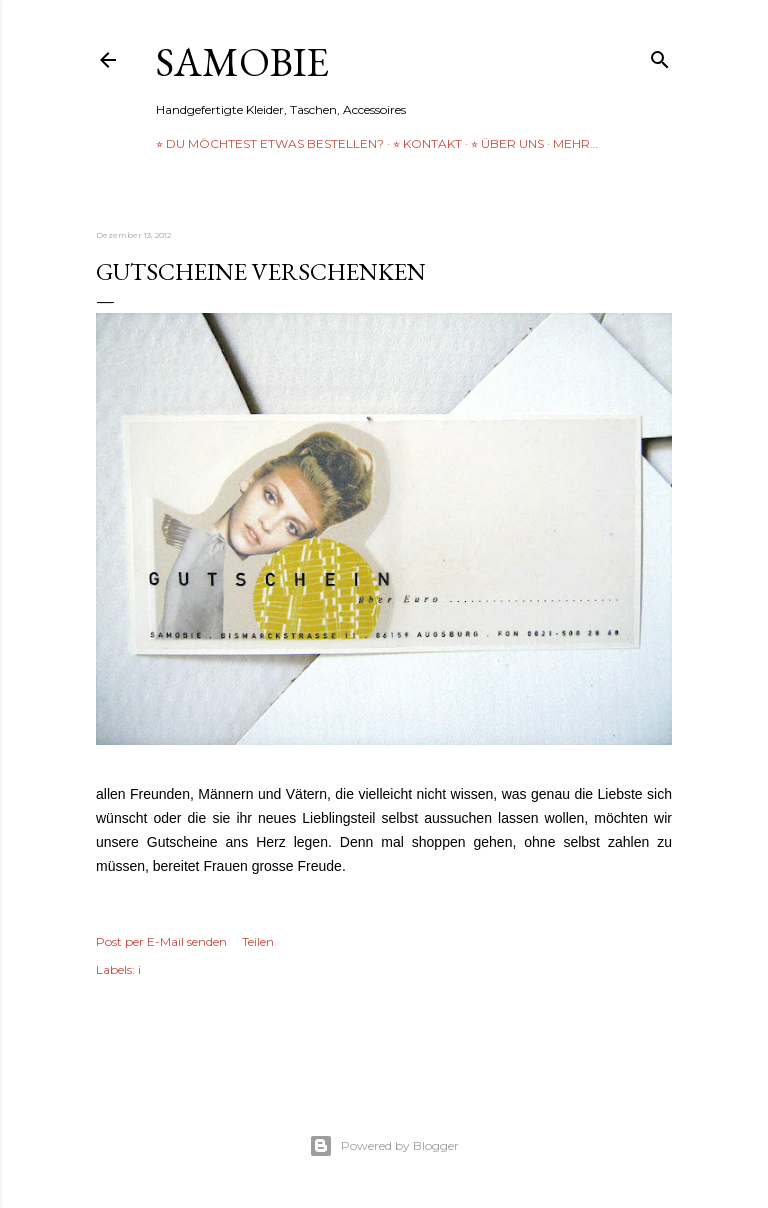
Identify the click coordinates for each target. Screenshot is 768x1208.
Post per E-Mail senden (161, 941)
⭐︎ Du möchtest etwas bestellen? (270, 143)
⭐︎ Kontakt (427, 143)
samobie (242, 62)
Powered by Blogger (384, 1146)
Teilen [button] (258, 941)
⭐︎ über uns (507, 143)
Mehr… (575, 143)
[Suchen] (660, 55)
